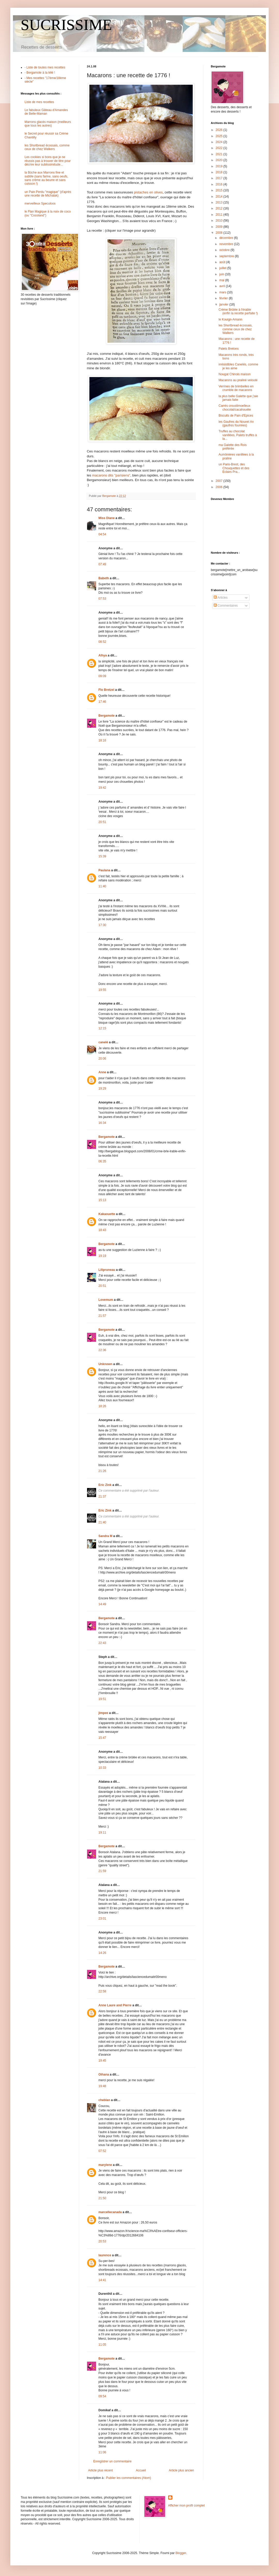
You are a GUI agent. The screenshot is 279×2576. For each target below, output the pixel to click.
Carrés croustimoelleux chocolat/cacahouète (235, 407)
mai (222, 280)
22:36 (102, 1350)
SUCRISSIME (66, 24)
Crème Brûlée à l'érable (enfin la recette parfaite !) (238, 311)
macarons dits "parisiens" (111, 475)
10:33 (102, 1767)
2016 (219, 184)
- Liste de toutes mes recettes (45, 67)
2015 (219, 190)
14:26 (102, 1953)
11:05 (102, 2344)
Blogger (180, 2553)
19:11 (102, 1832)
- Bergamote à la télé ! (40, 72)
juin (222, 274)
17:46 (102, 701)
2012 (219, 208)
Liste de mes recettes (39, 102)
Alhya (102, 655)
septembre (227, 256)
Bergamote (106, 715)
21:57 (102, 1316)
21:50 (102, 2198)
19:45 (102, 2060)
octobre (224, 250)
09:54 (102, 2396)
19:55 (102, 990)
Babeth (103, 578)
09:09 (102, 676)
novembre (226, 244)
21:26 (102, 1471)
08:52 (102, 642)
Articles (221, 597)
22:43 (102, 1643)
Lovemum (105, 1300)
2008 (219, 232)
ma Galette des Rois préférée (233, 446)
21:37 (102, 1496)
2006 (219, 487)
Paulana (104, 870)
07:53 (102, 598)
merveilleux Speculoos (40, 203)
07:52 (102, 2151)
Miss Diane (106, 518)
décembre (226, 238)
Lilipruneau (106, 1270)
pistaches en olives (148, 192)
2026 (219, 130)
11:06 (102, 2452)
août (222, 262)
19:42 (102, 787)
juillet (223, 268)
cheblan (104, 2100)
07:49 (102, 564)
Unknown (105, 1364)
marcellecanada (110, 2212)
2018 (219, 172)
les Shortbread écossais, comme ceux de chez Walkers (47, 147)
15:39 (102, 856)
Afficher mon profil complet (186, 2505)
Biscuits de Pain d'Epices (236, 415)
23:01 (102, 1918)
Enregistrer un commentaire (112, 2461)
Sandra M (105, 1536)
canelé (103, 1042)
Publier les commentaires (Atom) (128, 2478)
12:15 (102, 1028)
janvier (224, 304)
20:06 (102, 1058)
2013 (219, 202)
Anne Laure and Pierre (114, 2005)
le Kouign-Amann (230, 319)
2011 (219, 214)
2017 (219, 178)
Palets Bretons (229, 348)
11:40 (102, 886)
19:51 (102, 1699)
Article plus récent (100, 2470)
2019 (219, 166)
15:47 (102, 1738)
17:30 (102, 925)
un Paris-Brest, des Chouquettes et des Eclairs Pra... (234, 468)
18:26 (102, 1406)
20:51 (102, 822)
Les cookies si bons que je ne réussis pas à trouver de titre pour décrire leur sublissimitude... (48, 160)
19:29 (102, 1088)
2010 (219, 220)
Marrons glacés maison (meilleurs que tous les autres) (48, 123)
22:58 (102, 1991)
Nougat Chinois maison (235, 374)
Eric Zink (105, 1485)
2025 (219, 136)
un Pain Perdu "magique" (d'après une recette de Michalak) (48, 193)
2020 (219, 160)
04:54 (102, 534)
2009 (219, 227)
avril (222, 286)
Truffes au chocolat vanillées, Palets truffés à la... (238, 435)
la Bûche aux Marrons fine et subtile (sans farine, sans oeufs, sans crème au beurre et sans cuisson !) (46, 178)
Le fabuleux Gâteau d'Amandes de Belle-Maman (46, 111)
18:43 (102, 1230)
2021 (219, 154)
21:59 (102, 1871)
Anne (102, 1072)
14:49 (102, 1604)
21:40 (102, 1522)
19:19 (102, 1256)
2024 (219, 142)
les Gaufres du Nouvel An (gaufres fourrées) (236, 423)
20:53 (102, 2241)
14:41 (102, 2280)
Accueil (141, 2470)
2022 (219, 148)
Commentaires (226, 605)
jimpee (103, 1713)
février (224, 298)
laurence (104, 2255)
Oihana (103, 2074)
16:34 (102, 1123)
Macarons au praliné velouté (238, 380)
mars (223, 292)
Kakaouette (106, 1214)
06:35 (102, 1161)
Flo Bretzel (106, 690)
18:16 (102, 740)
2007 (219, 481)
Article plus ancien (181, 2470)
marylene (105, 2165)
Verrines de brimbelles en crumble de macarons (236, 388)
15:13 (102, 1200)
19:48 (102, 2086)
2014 (219, 196)
